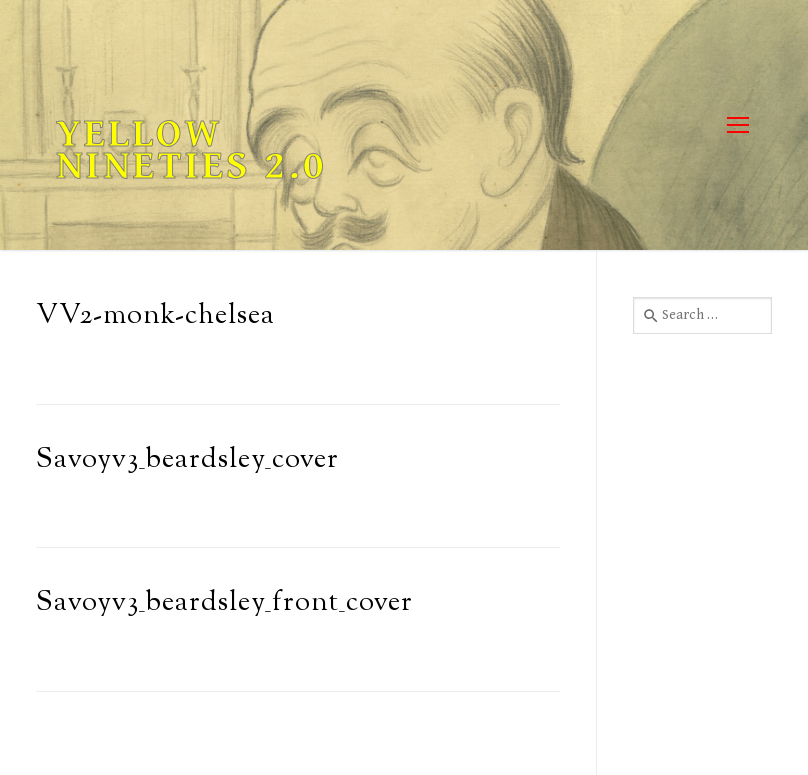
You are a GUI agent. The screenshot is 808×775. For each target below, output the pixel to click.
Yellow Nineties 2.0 (191, 150)
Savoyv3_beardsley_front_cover (224, 603)
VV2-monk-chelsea (155, 316)
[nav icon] (737, 125)
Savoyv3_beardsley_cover (187, 460)
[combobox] (702, 315)
